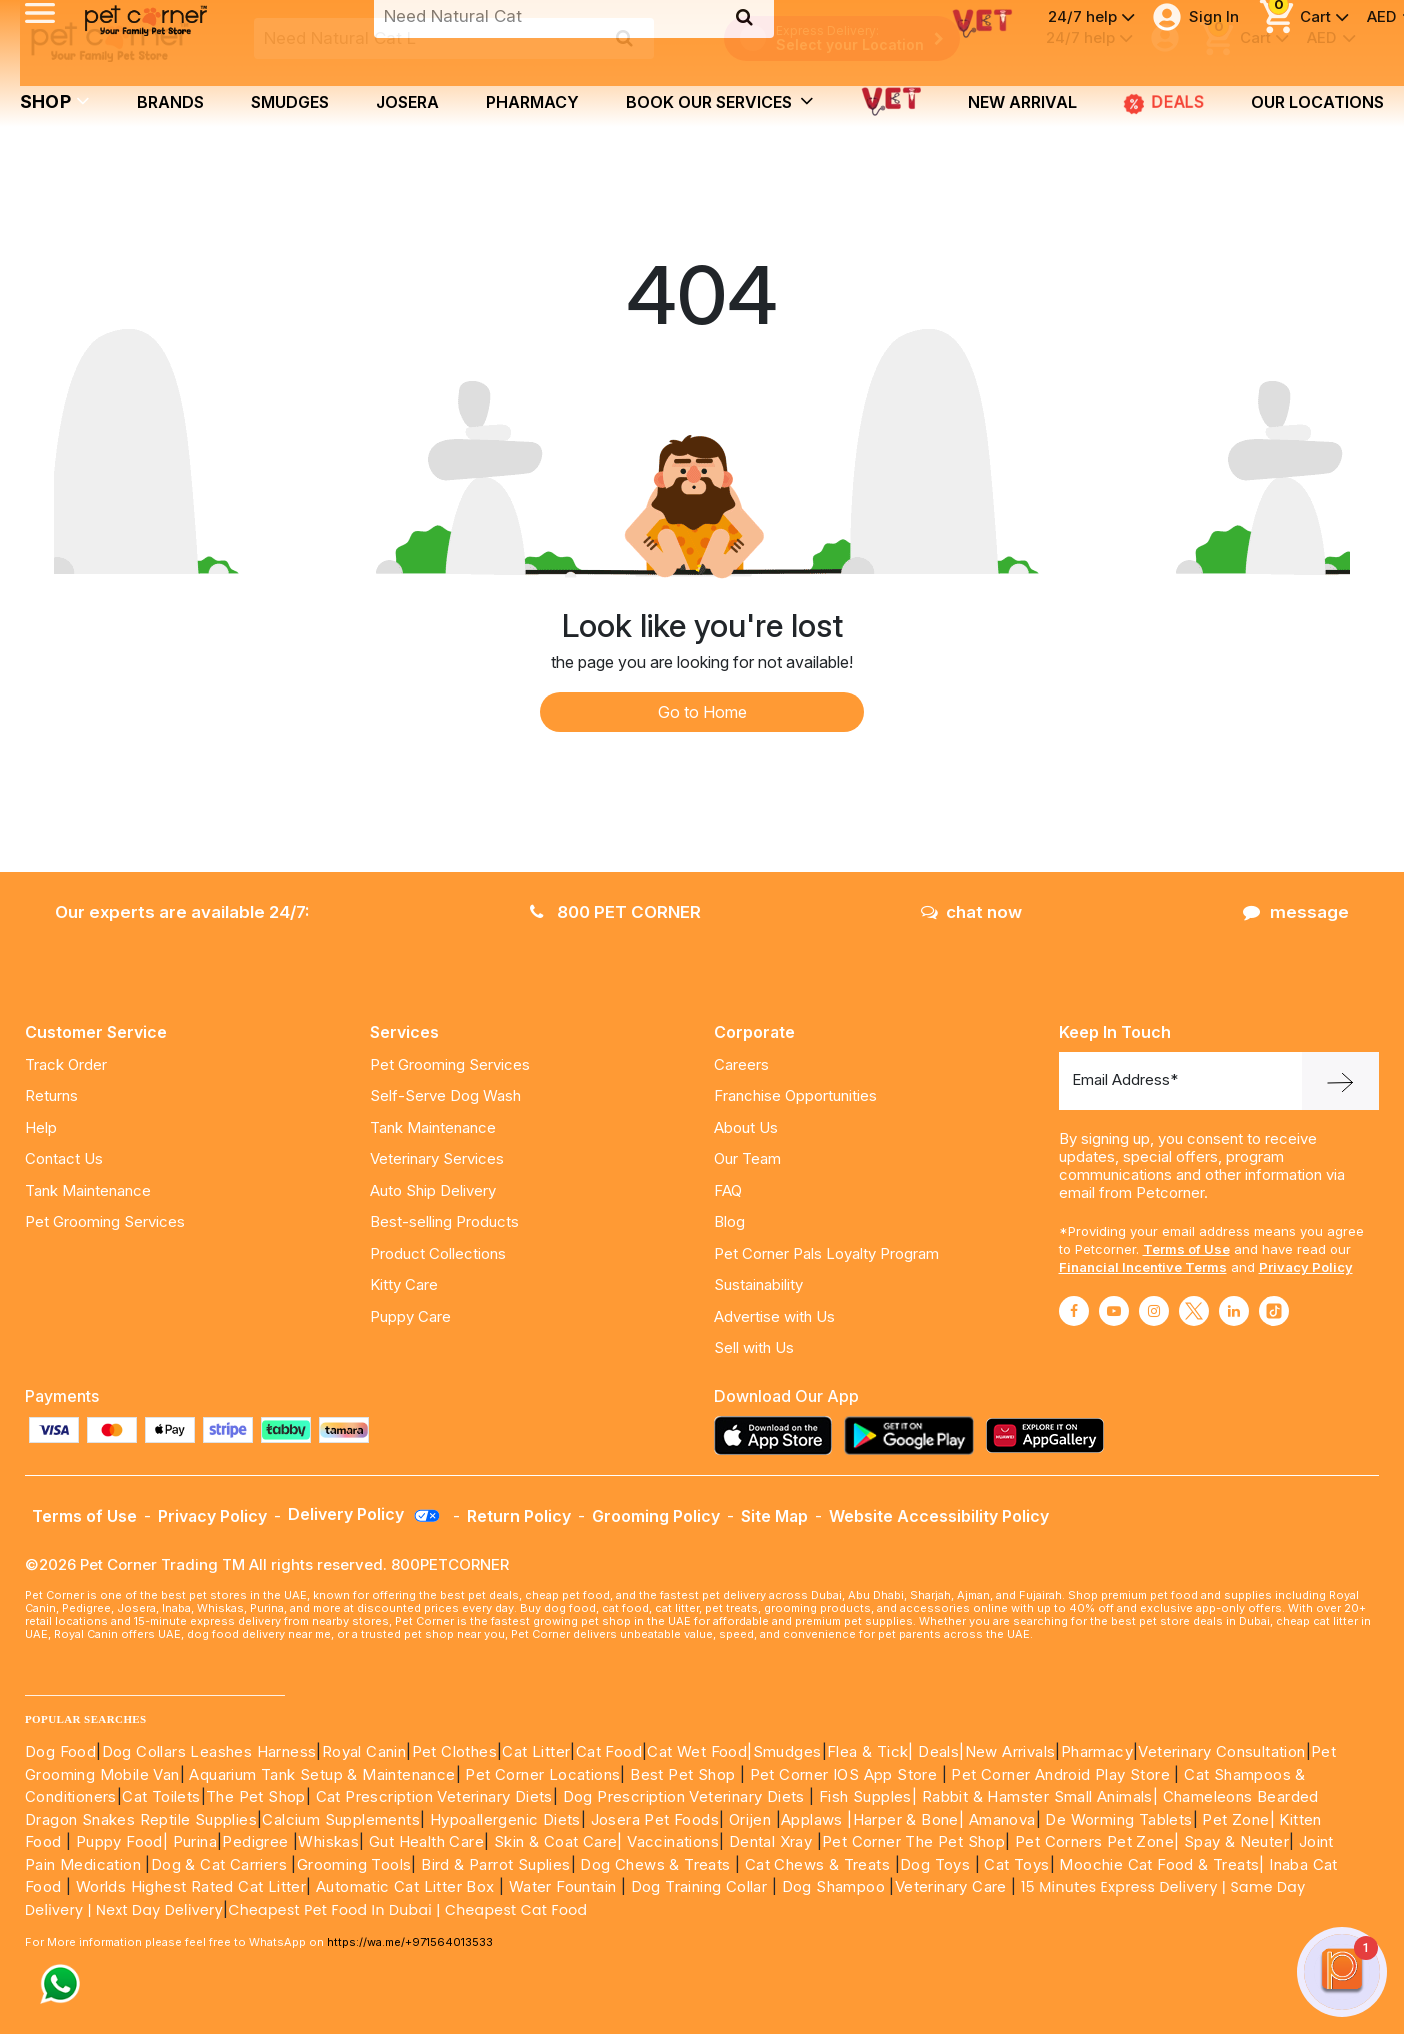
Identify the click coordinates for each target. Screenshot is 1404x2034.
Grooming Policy (656, 1516)
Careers (741, 1064)
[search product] (624, 38)
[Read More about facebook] (1074, 1311)
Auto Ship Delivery (433, 1190)
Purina (195, 1841)
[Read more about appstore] (778, 1435)
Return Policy (519, 1516)
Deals (938, 1751)
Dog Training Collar (696, 1886)
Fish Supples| (866, 1796)
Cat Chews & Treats (820, 1864)
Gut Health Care (426, 1841)
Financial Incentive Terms (1143, 1267)
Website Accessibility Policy (939, 1516)
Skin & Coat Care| (558, 1841)
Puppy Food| (119, 1841)
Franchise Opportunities (795, 1095)
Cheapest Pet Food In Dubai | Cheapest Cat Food (411, 1910)
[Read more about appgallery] (1050, 1435)
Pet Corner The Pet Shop (913, 1841)
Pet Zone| (1238, 1819)
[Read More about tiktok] (1274, 1311)
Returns (51, 1095)
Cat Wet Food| (699, 1751)
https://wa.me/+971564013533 (410, 1942)
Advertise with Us (774, 1316)
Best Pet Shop (685, 1774)
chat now (971, 912)
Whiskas (328, 1841)
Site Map (774, 1516)
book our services (720, 101)
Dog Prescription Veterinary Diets (686, 1796)
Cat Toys (1016, 1864)
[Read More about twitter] (1194, 1311)
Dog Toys (935, 1864)
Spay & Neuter (1236, 1841)
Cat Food (609, 1751)
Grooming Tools (354, 1864)
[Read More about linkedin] (1234, 1311)
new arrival (1022, 102)
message (1296, 912)
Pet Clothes (454, 1751)
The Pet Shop (256, 1796)
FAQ (728, 1190)
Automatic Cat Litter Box (405, 1886)
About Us (746, 1127)
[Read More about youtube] (1114, 1311)
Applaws (812, 1819)
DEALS (1164, 102)
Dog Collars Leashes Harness (209, 1751)
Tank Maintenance (88, 1190)
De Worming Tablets (1118, 1819)
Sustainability (758, 1284)
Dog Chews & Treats (655, 1864)
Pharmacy (532, 102)
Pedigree (255, 1841)
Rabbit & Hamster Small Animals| (1042, 1796)
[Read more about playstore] (914, 1435)
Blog (729, 1221)
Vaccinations (671, 1841)
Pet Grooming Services (105, 1221)
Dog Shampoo (833, 1886)
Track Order (66, 1064)
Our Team (747, 1158)
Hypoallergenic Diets (505, 1819)
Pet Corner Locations (540, 1774)
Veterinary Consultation (1221, 1751)
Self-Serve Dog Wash (445, 1095)
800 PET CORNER (615, 912)
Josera (407, 102)
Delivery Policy (365, 1514)
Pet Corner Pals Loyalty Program (826, 1253)
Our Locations (1317, 102)
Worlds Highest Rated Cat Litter (188, 1886)
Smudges (290, 102)
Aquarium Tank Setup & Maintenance (322, 1774)
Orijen (752, 1819)
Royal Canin (364, 1751)
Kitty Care (404, 1284)
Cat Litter (536, 1751)
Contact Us (64, 1158)
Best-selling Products (444, 1221)
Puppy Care (410, 1316)
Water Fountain (565, 1886)
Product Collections (438, 1253)
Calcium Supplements (341, 1819)
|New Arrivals (1007, 1751)
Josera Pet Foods (652, 1819)
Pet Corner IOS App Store (844, 1774)
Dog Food (60, 1751)
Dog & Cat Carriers (219, 1864)
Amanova (1002, 1819)
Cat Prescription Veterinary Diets (434, 1796)
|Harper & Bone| (905, 1819)
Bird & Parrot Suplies (495, 1864)
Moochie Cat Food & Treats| (1161, 1864)
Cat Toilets (161, 1796)
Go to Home (702, 712)
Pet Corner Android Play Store (1058, 1774)
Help (41, 1127)
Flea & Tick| (872, 1751)
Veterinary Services (437, 1158)
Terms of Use (1186, 1249)
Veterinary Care (953, 1886)
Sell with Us (754, 1347)
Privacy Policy (1306, 1267)
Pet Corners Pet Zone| (1097, 1841)
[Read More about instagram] (1154, 1311)
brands (170, 102)
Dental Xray (773, 1841)
